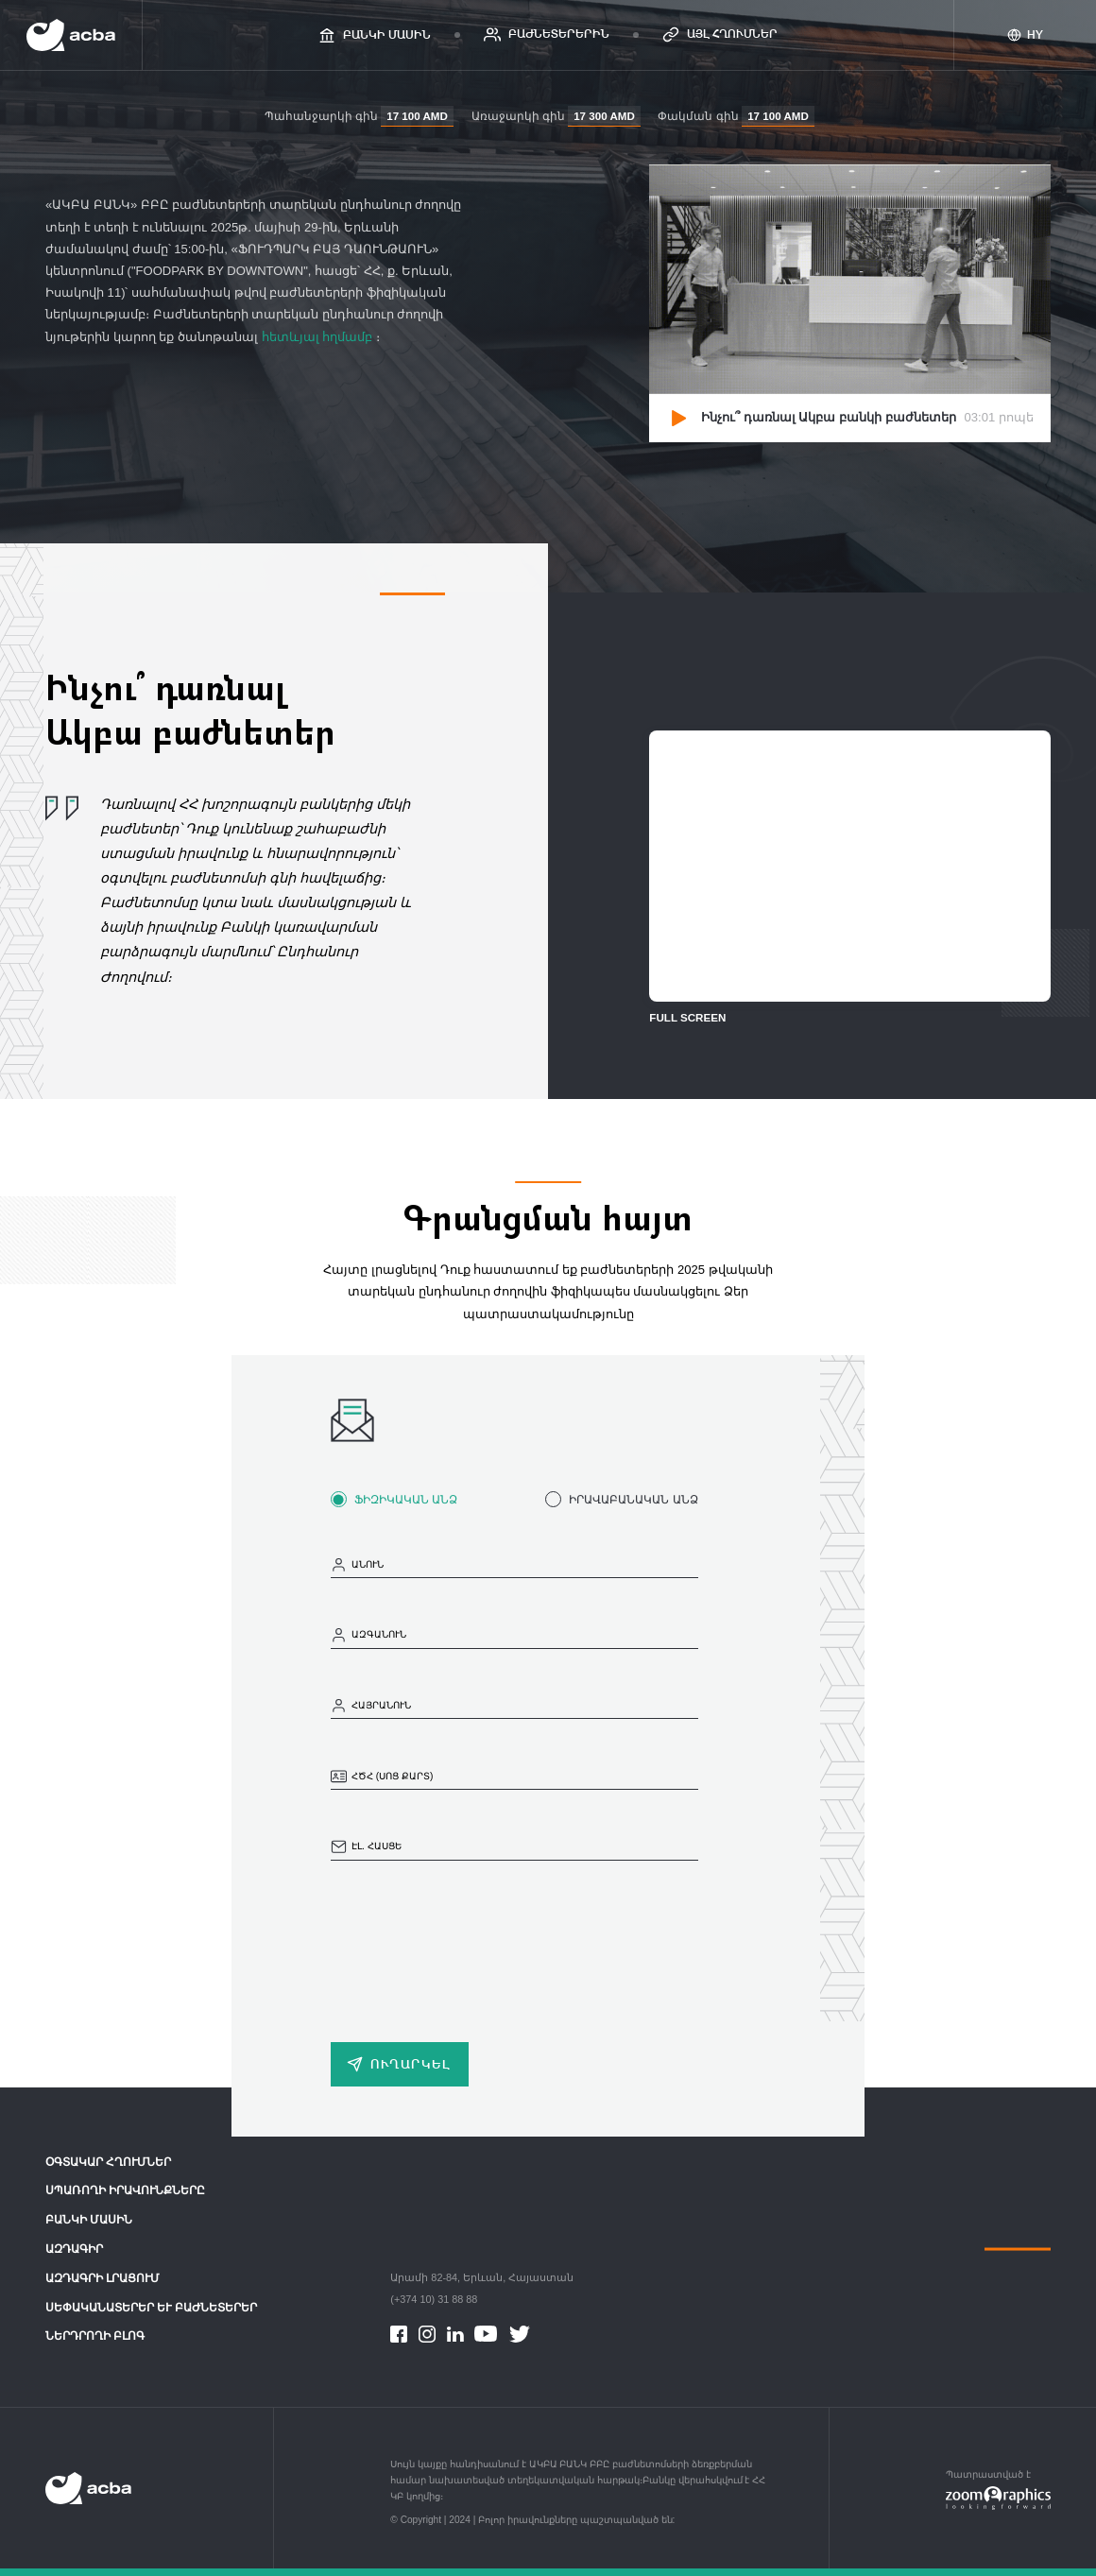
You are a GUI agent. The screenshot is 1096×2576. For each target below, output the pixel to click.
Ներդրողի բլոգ (95, 2336)
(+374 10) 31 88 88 (433, 2299)
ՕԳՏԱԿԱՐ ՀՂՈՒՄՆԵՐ (108, 2162)
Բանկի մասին (88, 2219)
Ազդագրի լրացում (102, 2278)
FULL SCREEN (687, 1017)
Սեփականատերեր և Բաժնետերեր (151, 2307)
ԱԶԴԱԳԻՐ (74, 2249)
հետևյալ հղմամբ (319, 337)
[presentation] (474, 1945)
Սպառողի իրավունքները (125, 2190)
